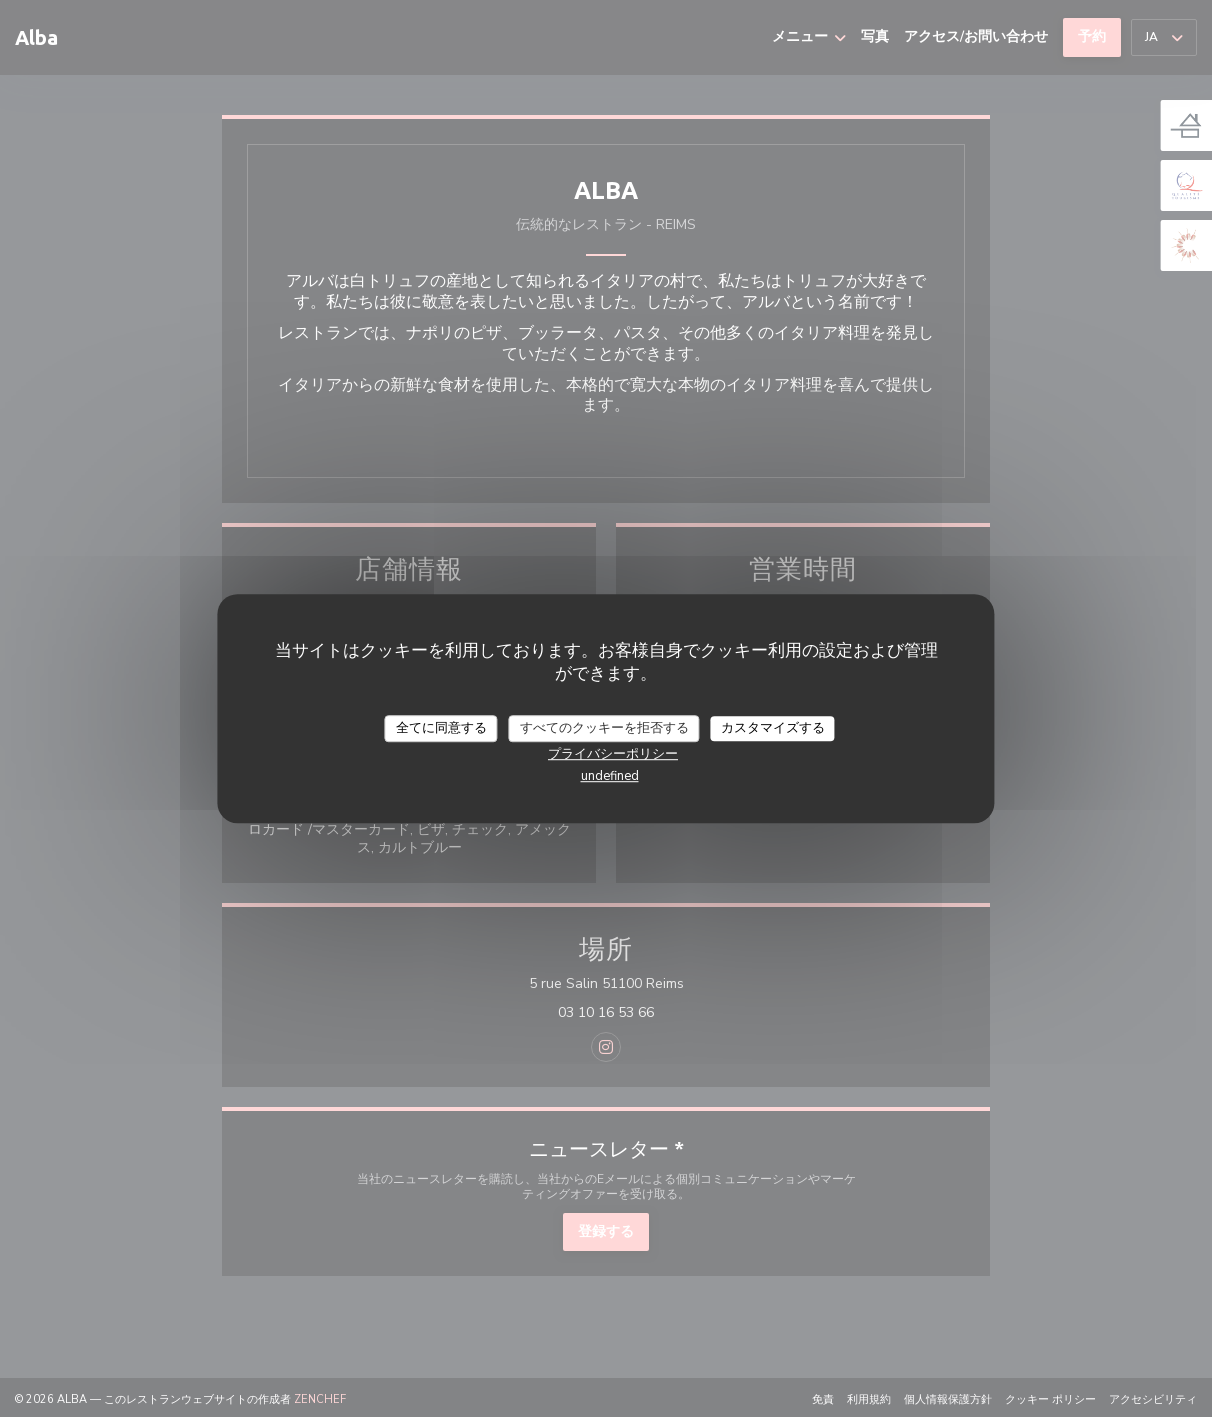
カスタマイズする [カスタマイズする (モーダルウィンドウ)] (773, 728)
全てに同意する (441, 728)
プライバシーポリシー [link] (613, 754)
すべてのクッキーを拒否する (604, 728)
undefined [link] (610, 776)
